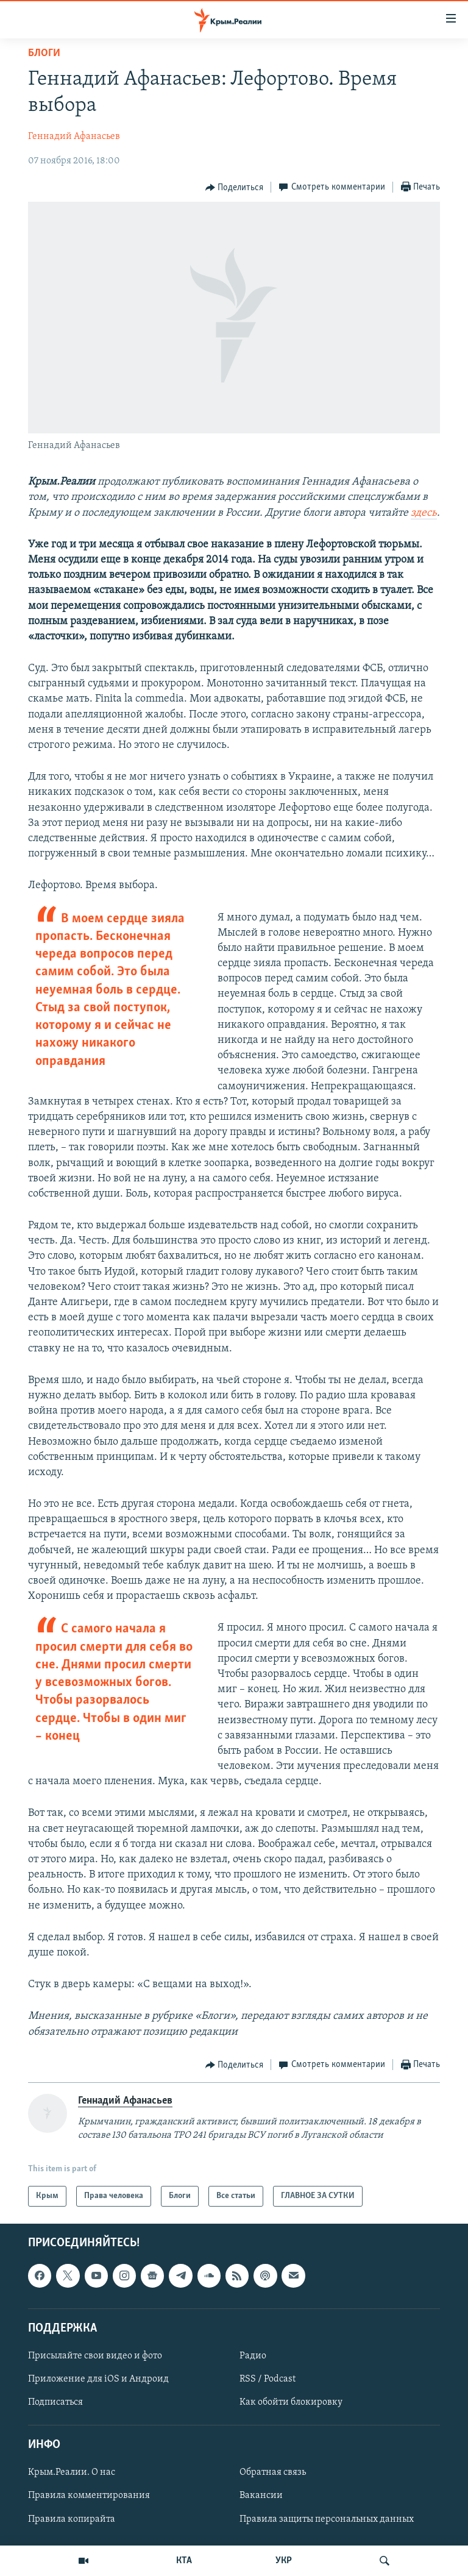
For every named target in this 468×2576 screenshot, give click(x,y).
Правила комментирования (89, 2496)
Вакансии (261, 2496)
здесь (424, 513)
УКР (283, 2561)
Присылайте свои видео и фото (95, 2356)
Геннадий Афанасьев (74, 136)
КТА (184, 2561)
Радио (252, 2356)
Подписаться (55, 2402)
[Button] (234, 187)
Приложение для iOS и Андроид (98, 2379)
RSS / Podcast (267, 2379)
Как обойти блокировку (290, 2402)
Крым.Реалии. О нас (71, 2473)
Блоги (44, 53)
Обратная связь (272, 2473)
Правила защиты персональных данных (326, 2519)
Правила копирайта (71, 2519)
